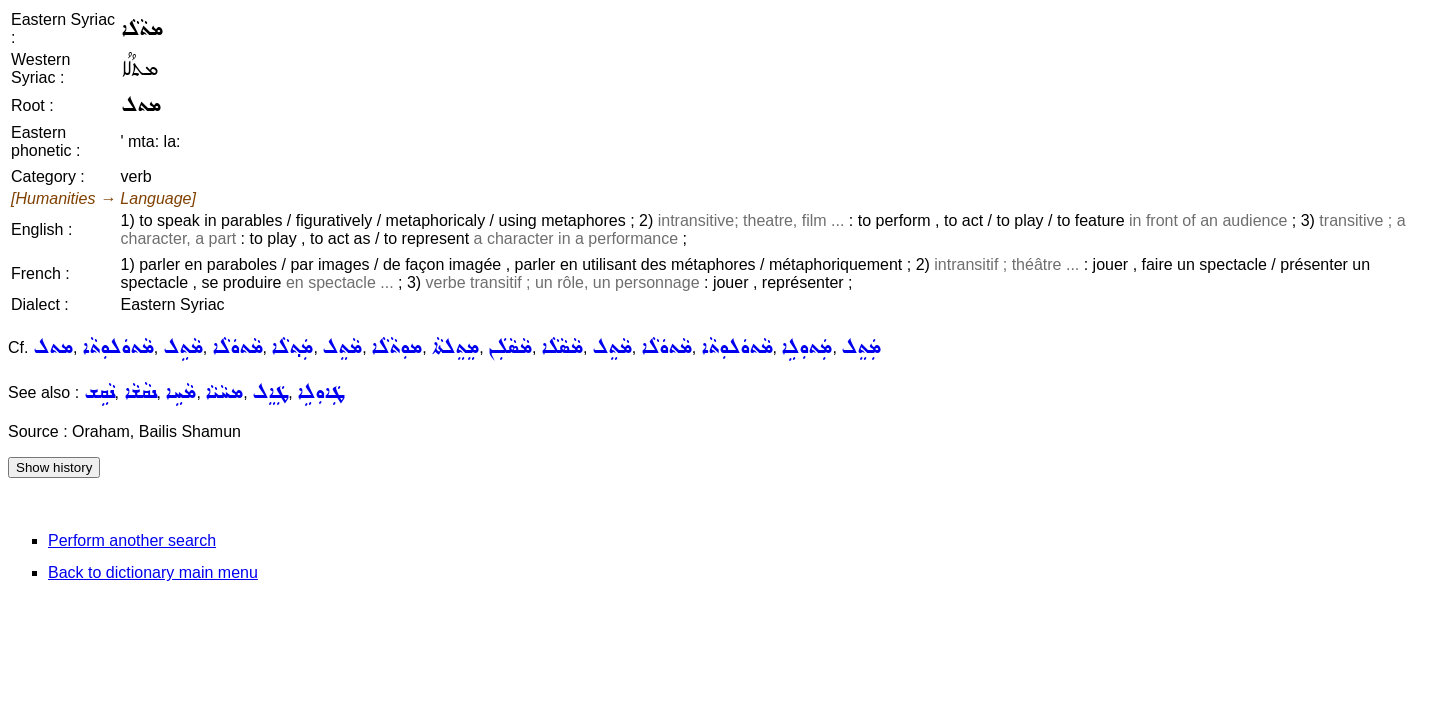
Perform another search (132, 540)
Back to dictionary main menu (153, 572)
